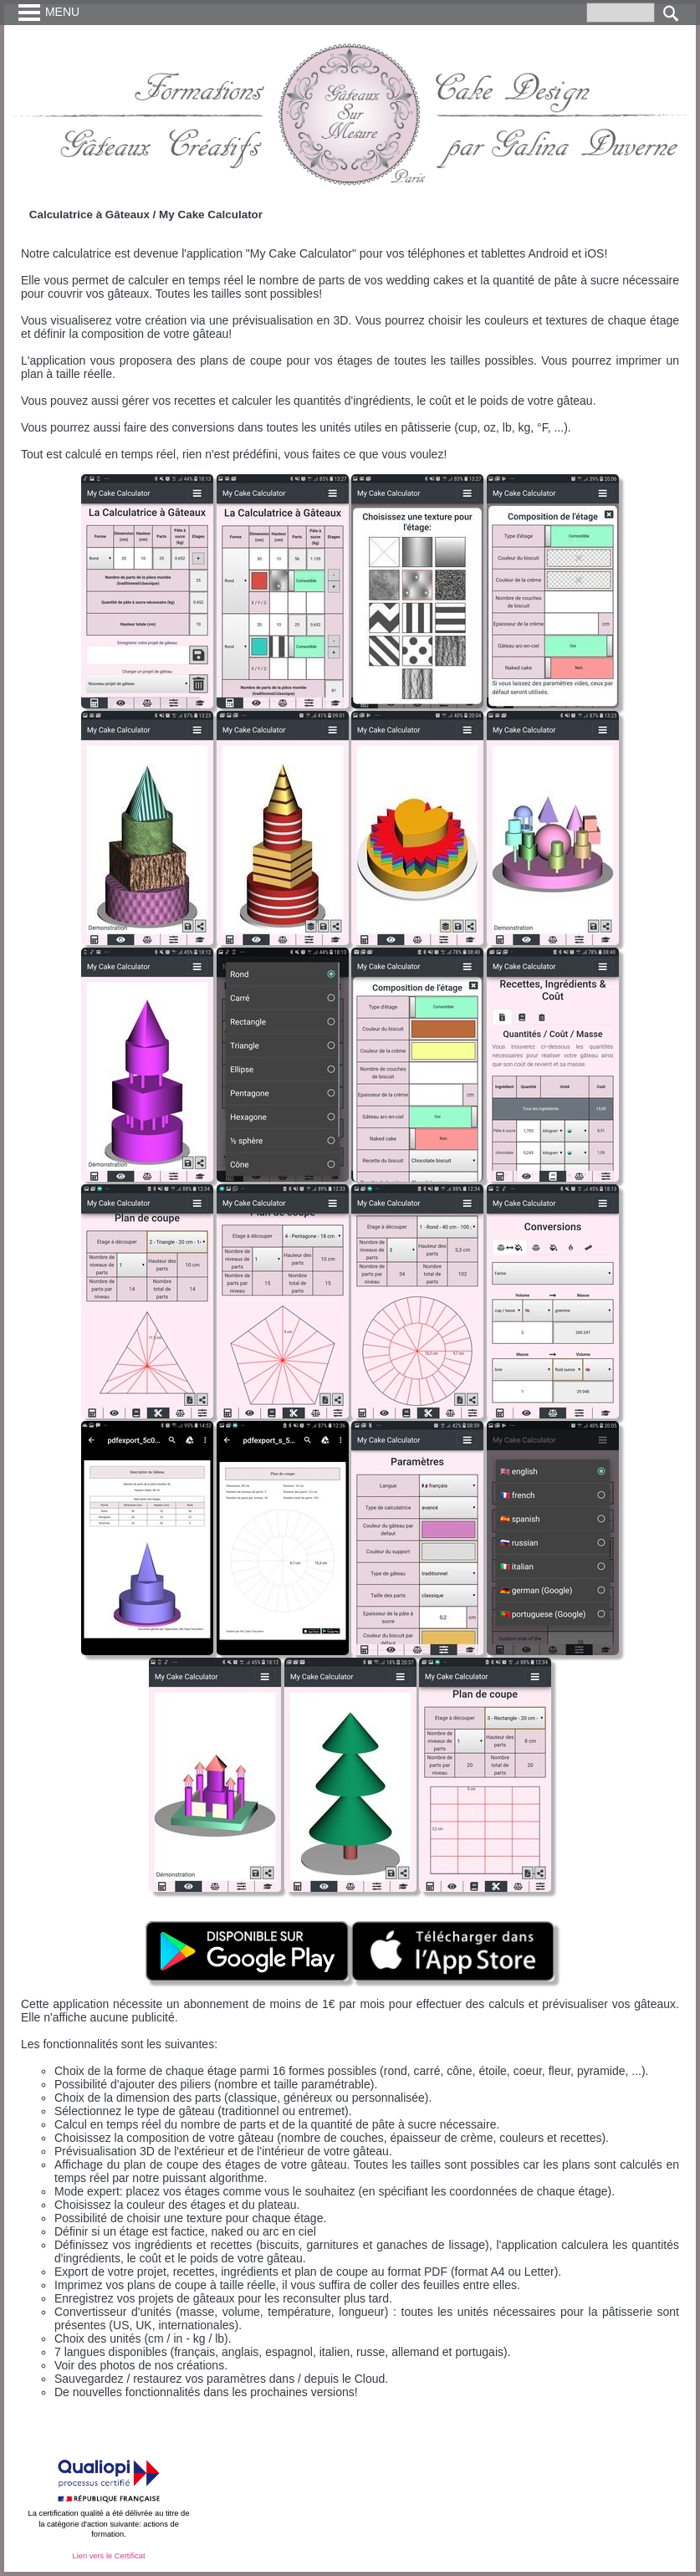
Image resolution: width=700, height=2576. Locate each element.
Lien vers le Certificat (108, 2556)
